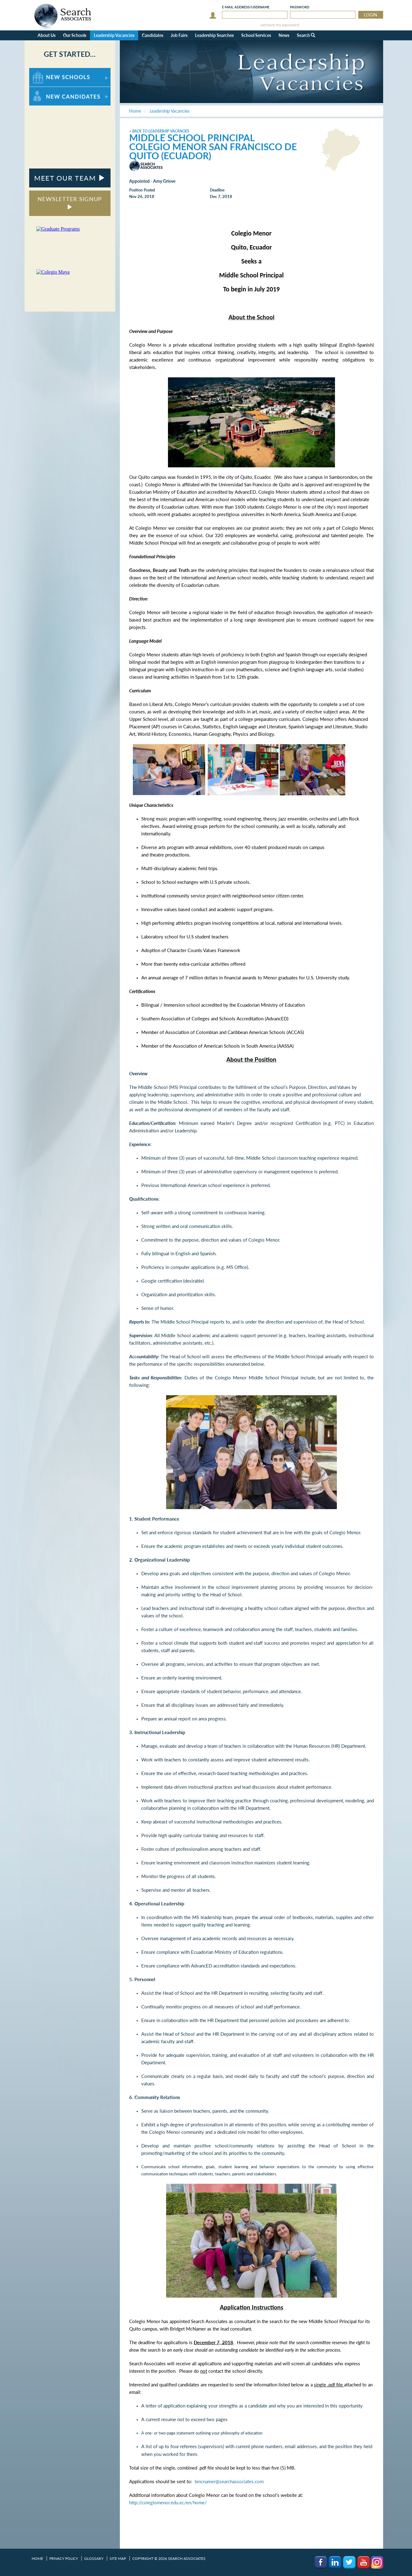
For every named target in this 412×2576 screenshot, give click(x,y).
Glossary (93, 2558)
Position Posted (142, 190)
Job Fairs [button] (179, 35)
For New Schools (45, 71)
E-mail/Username (245, 7)
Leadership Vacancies (114, 35)
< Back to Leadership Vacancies (159, 131)
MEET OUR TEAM (69, 178)
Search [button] (306, 35)
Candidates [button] (152, 35)
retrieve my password (279, 25)
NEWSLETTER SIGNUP (70, 202)
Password (299, 7)
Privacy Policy (63, 2558)
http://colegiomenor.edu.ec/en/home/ (168, 2502)
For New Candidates (48, 89)
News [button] (283, 35)
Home (37, 2558)
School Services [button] (256, 35)
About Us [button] (47, 35)
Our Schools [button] (74, 35)
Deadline (217, 190)
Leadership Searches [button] (214, 35)
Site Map (118, 2558)
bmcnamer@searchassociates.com (229, 2481)
